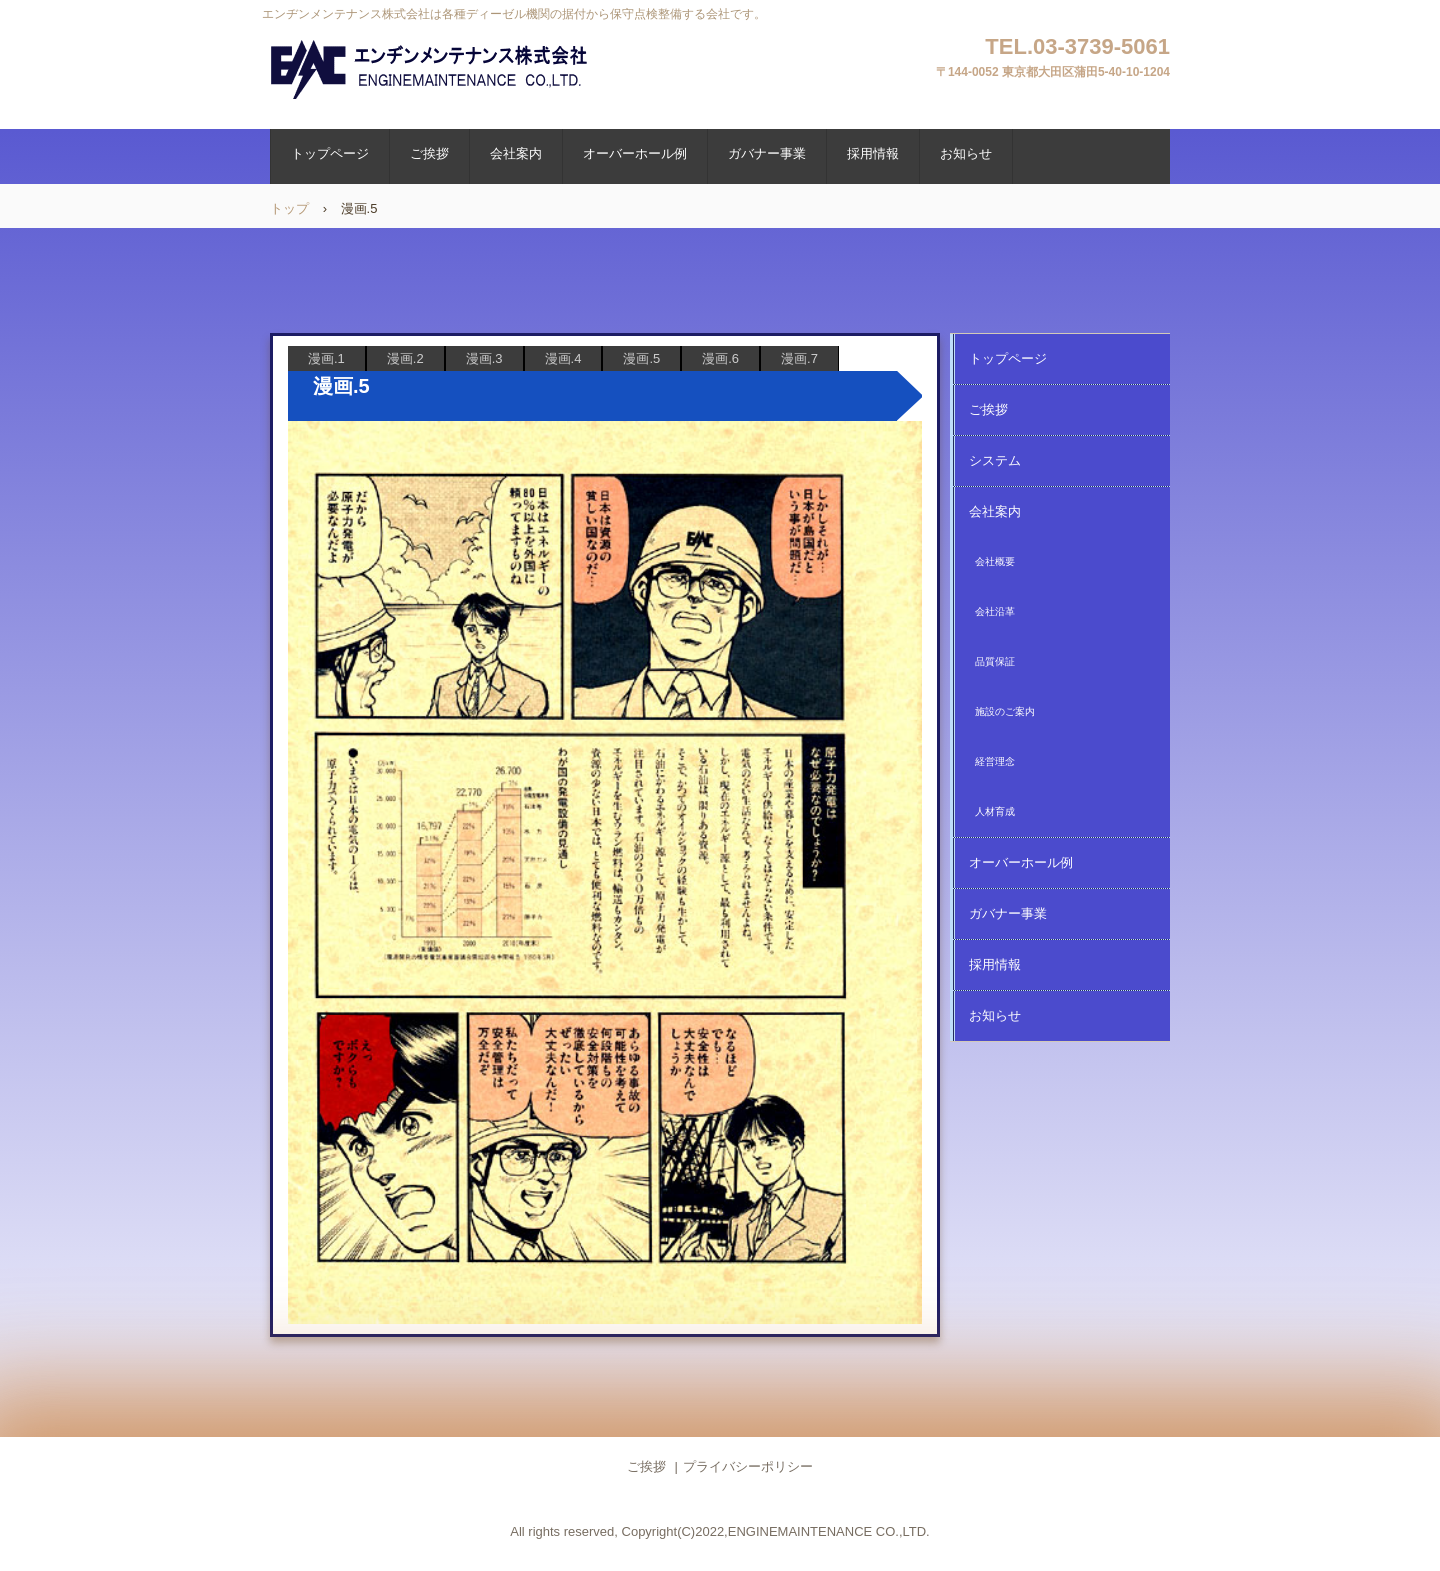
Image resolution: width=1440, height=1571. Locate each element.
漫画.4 (563, 358)
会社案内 (516, 153)
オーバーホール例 (635, 153)
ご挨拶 (429, 153)
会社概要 (995, 561)
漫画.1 (326, 358)
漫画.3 (484, 358)
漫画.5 (641, 358)
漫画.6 (720, 358)
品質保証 (995, 661)
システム (995, 460)
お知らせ (966, 153)
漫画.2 (405, 358)
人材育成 (995, 811)
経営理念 (995, 761)
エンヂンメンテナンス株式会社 (431, 69)
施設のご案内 (1005, 711)
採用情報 (873, 153)
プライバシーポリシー (748, 1466)
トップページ (330, 153)
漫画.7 (799, 358)
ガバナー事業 (767, 153)
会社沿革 (995, 611)
